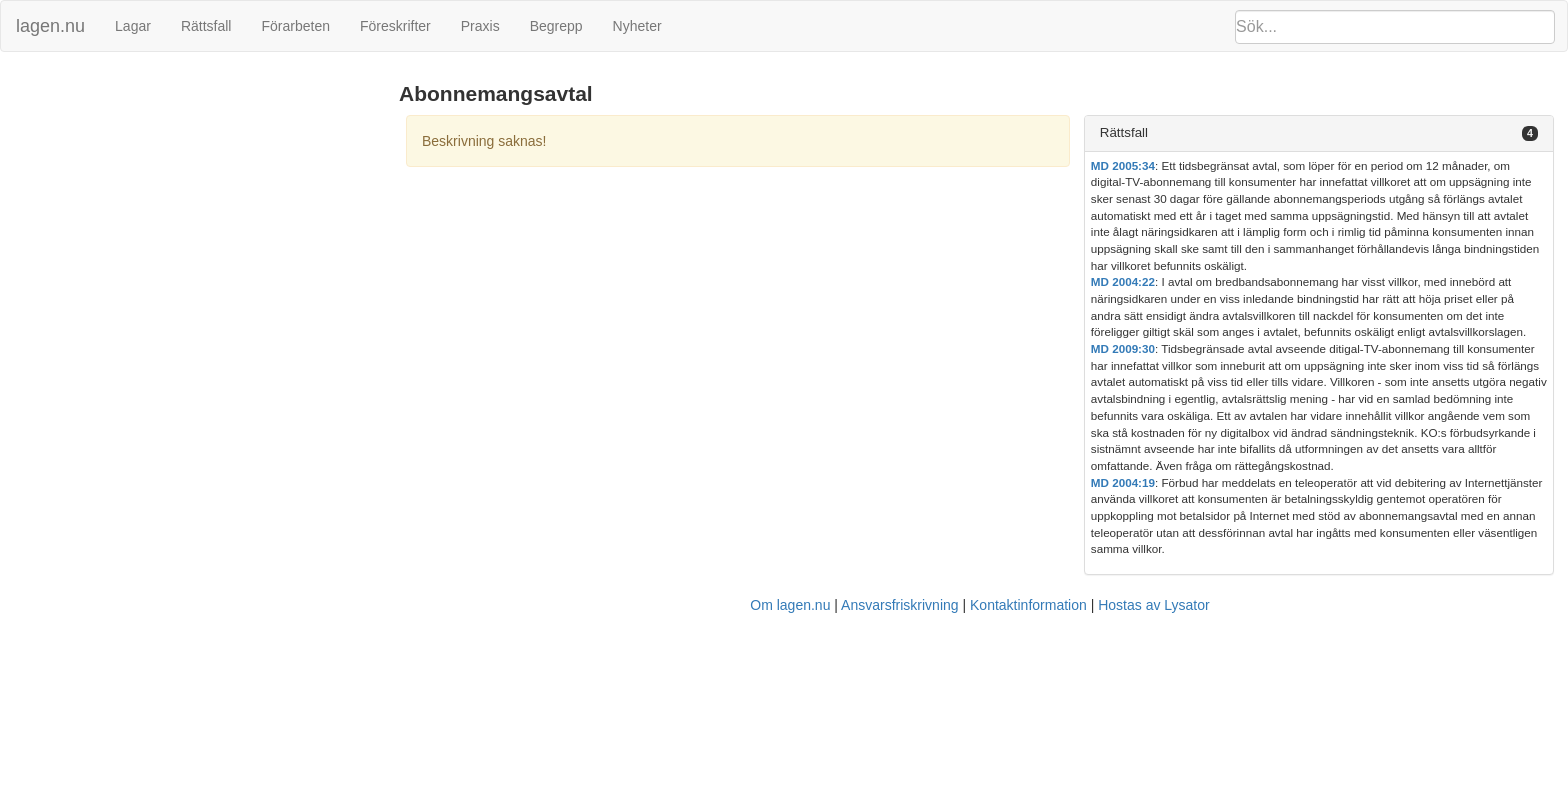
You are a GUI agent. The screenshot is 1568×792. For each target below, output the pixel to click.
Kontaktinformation (1028, 605)
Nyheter (637, 26)
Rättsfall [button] (1124, 132)
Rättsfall (206, 26)
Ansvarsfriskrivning (899, 605)
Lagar (133, 26)
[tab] (1319, 133)
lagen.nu (50, 26)
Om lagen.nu (790, 605)
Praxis (480, 26)
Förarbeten (295, 26)
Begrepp (556, 26)
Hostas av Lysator (1154, 605)
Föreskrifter (395, 26)
